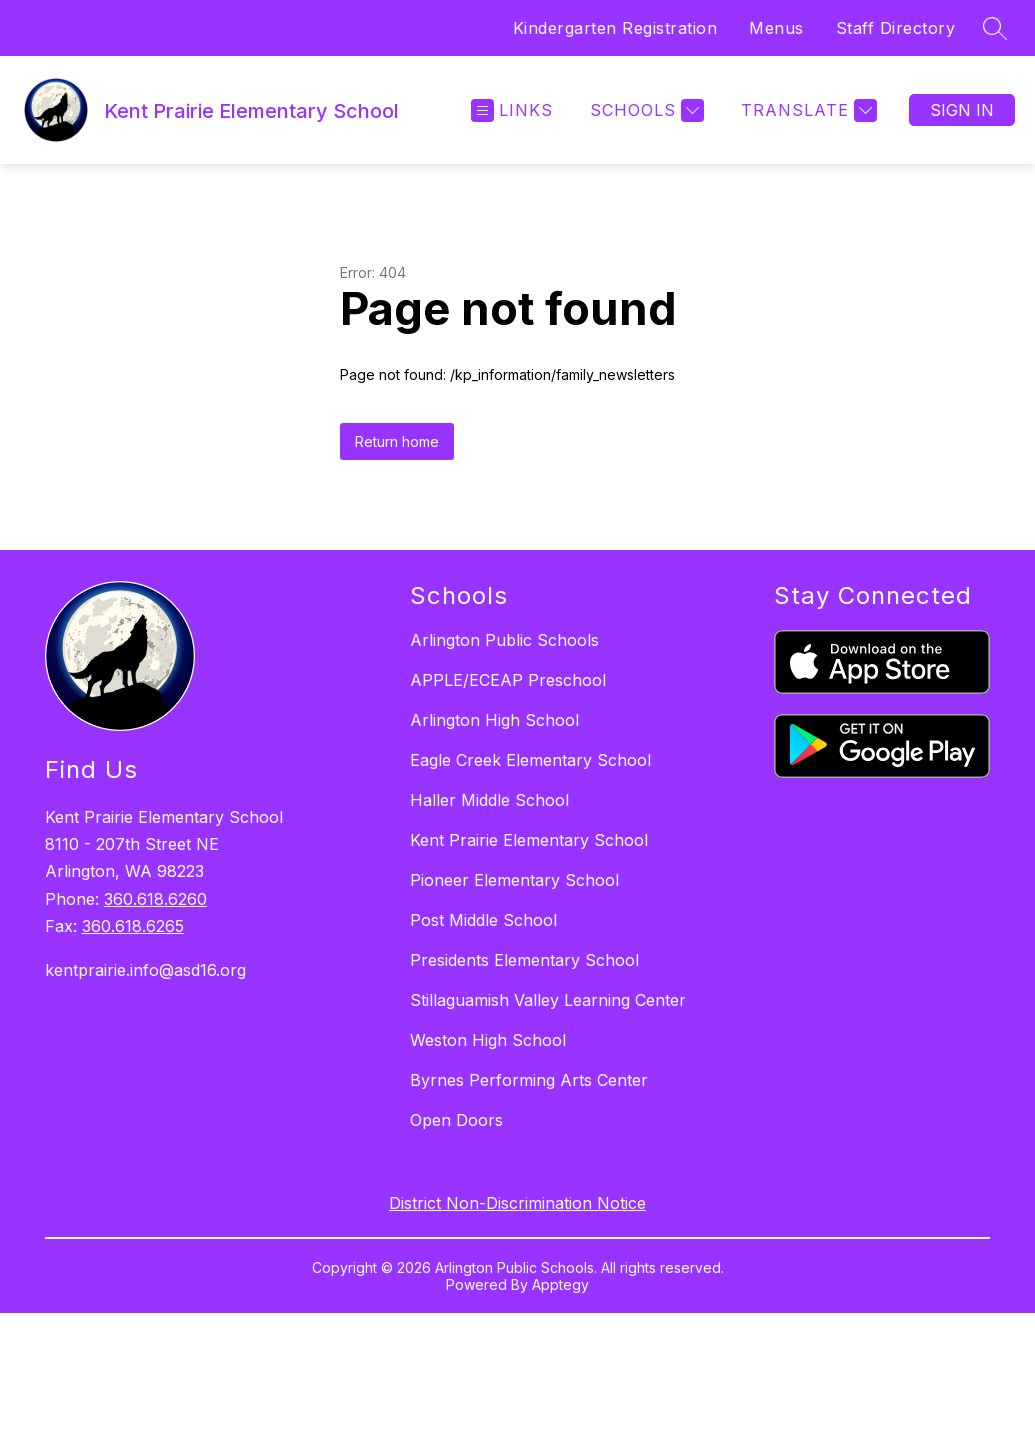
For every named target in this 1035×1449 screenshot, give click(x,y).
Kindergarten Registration (615, 28)
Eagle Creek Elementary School (530, 760)
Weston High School (488, 1040)
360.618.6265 (133, 926)
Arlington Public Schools (504, 640)
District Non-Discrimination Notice (517, 1203)
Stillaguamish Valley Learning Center (548, 1000)
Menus (776, 28)
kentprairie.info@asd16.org (145, 970)
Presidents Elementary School (524, 960)
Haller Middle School (489, 800)
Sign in (962, 110)
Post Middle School (483, 920)
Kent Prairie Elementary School (529, 840)
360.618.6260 (155, 899)
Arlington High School (494, 720)
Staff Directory (896, 28)
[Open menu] (512, 110)
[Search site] (995, 28)
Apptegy (560, 1284)
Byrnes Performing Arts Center (529, 1080)
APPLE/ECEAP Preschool (508, 680)
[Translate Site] (806, 110)
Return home (397, 441)
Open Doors (456, 1120)
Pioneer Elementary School (514, 880)
